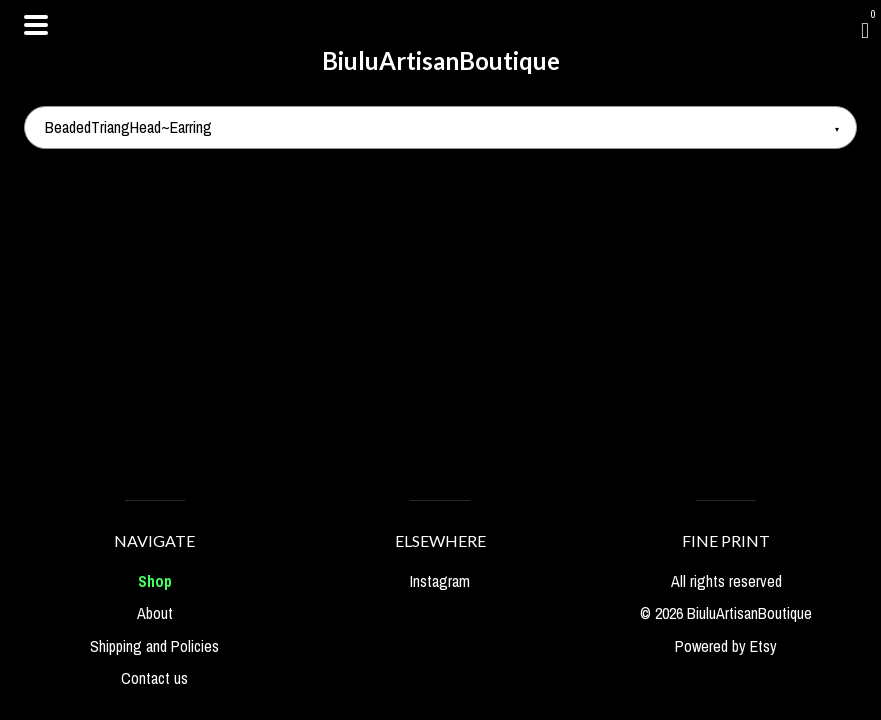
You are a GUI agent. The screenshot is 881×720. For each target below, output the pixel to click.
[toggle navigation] (36, 25)
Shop (155, 581)
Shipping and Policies (154, 646)
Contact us (154, 678)
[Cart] (865, 30)
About (155, 613)
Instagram (440, 581)
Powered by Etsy (726, 646)
